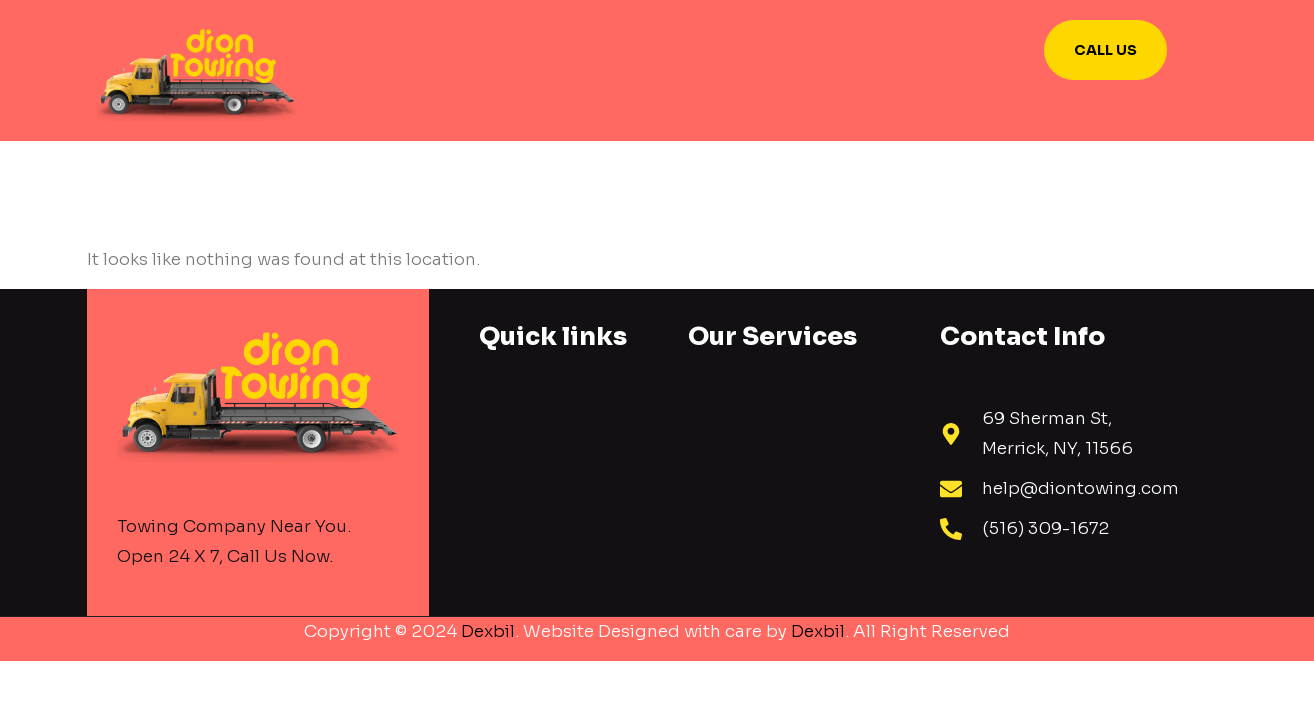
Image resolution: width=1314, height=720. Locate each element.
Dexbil (488, 631)
